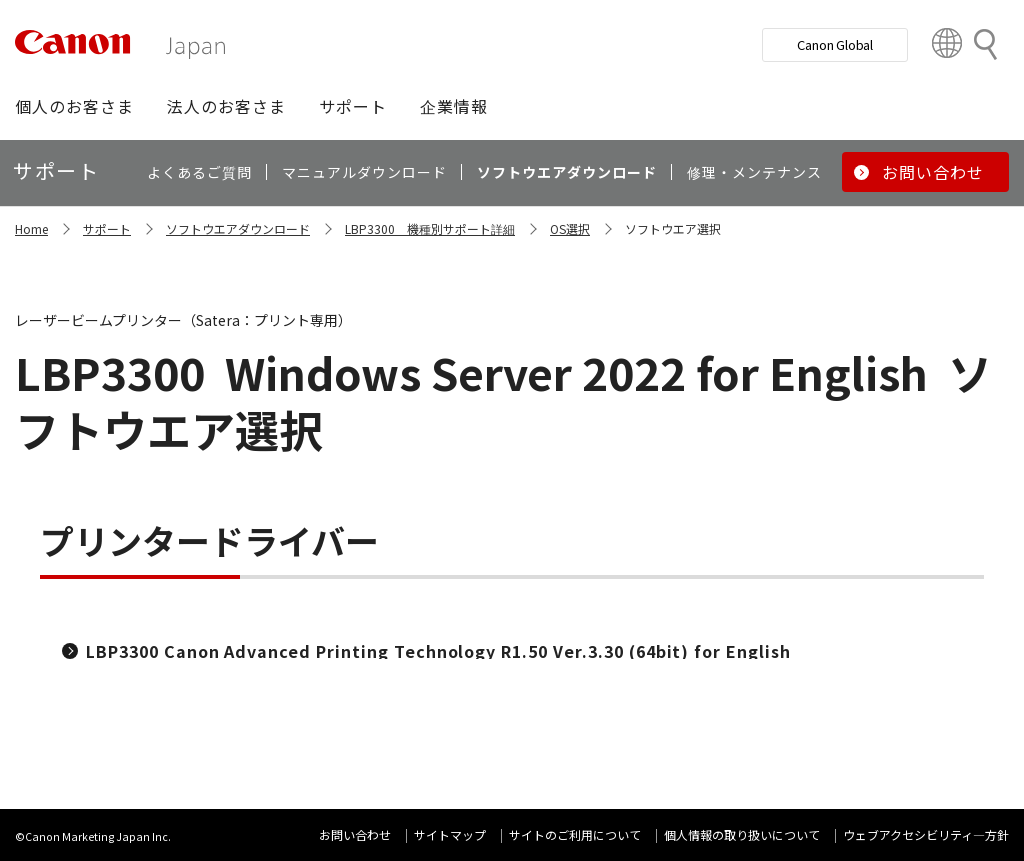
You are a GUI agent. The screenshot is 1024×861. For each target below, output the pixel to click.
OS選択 (570, 228)
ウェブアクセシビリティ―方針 (926, 834)
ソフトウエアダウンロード (238, 228)
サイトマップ (450, 834)
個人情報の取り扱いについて (742, 834)
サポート (107, 228)
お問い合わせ (355, 834)
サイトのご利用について (575, 834)
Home (31, 228)
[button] (74, 106)
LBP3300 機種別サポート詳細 (430, 228)
